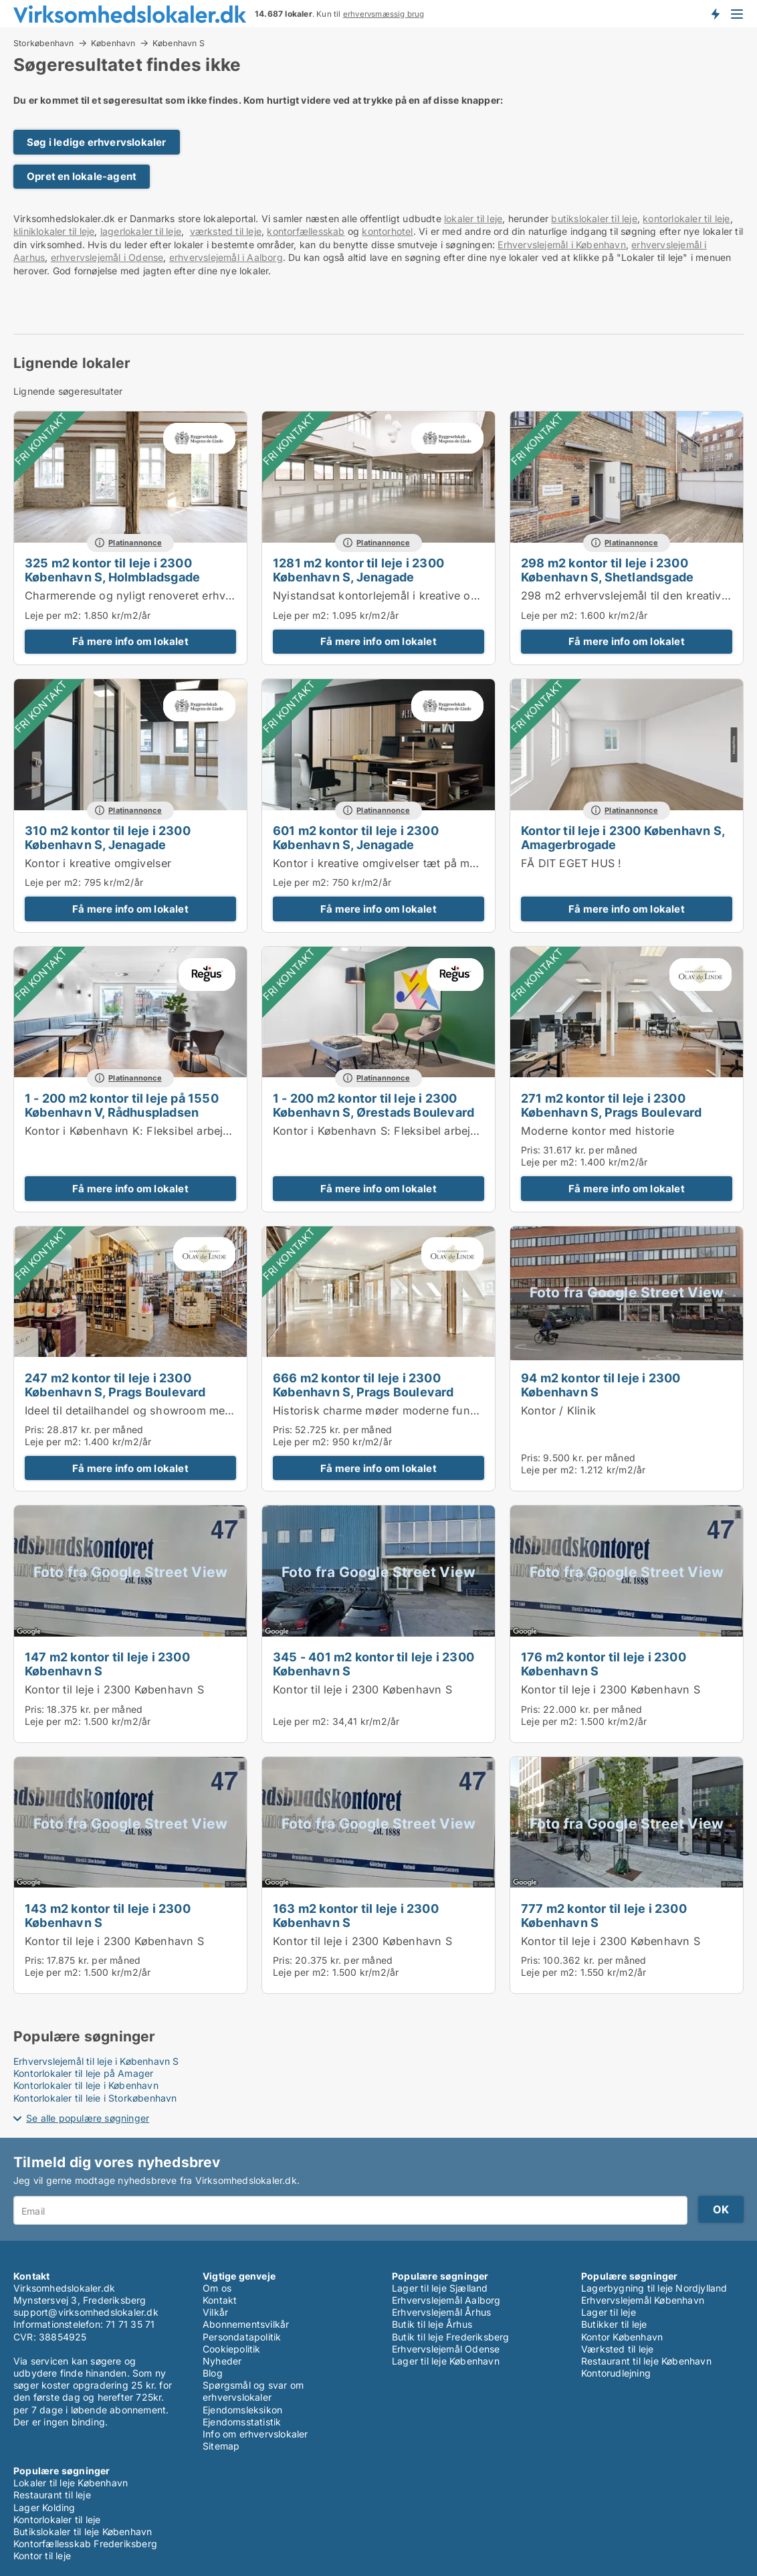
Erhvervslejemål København (642, 2300)
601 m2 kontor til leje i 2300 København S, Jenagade (356, 837)
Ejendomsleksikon (242, 2409)
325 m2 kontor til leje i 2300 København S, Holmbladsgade (112, 569)
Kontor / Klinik (558, 1410)
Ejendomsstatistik (242, 2421)
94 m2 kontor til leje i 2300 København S (601, 1384)
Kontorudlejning (616, 2373)
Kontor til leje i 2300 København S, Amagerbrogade (622, 837)
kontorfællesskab (305, 231)
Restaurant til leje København (646, 2361)
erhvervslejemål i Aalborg (226, 257)
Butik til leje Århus (432, 2324)
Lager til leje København (446, 2361)
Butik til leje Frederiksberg (451, 2336)
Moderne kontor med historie (597, 1130)
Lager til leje (608, 2312)
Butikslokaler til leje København (82, 2531)
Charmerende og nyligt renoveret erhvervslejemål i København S (194, 595)
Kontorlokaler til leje (56, 2519)
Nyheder (222, 2361)
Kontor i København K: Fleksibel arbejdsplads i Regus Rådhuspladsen (208, 1130)
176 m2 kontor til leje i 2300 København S (603, 1663)
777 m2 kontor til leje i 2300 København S (604, 1915)
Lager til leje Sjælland (440, 2288)
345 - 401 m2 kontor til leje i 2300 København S (373, 1663)
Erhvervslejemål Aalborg (446, 2300)
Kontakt (220, 2300)
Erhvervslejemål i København (561, 244)
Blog (213, 2373)
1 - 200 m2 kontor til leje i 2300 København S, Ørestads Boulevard (373, 1105)
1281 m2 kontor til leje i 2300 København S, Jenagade (358, 569)
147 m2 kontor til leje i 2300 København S (107, 1663)
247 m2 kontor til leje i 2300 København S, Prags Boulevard (115, 1384)
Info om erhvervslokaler (255, 2434)
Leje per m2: (53, 615)
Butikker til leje (614, 2324)
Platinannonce (135, 543)
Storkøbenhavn (43, 43)
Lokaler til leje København (70, 2482)
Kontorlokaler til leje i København (85, 2085)
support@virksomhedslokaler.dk (85, 2312)
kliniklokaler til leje (53, 231)
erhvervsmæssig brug (384, 14)
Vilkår (215, 2312)
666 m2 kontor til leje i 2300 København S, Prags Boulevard (363, 1384)
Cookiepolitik (232, 2349)
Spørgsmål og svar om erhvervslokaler (253, 2391)
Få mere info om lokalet (130, 641)
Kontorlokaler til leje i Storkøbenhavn (95, 2098)
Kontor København (622, 2336)
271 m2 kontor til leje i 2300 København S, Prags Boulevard (611, 1105)
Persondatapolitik (242, 2336)
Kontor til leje (42, 2555)
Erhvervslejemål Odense (446, 2349)
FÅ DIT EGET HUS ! (571, 863)
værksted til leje (225, 231)
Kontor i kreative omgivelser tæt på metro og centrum (413, 863)
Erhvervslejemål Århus (441, 2312)
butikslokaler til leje (594, 218)
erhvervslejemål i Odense (107, 257)
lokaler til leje (473, 218)
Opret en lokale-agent (81, 176)
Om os (217, 2288)
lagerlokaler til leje (140, 231)
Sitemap (221, 2446)
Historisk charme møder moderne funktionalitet (397, 1410)
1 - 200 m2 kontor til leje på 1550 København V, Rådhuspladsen (122, 1105)
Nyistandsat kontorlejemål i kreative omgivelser (397, 595)
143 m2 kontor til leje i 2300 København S (108, 1915)
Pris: (532, 1150)
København (113, 43)
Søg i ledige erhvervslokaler (97, 142)
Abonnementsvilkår (246, 2324)
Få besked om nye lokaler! (715, 13)
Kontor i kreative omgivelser (98, 863)
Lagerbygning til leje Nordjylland (654, 2288)
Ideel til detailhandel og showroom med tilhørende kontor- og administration (225, 1410)
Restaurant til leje (52, 2494)
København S (178, 43)
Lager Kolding (44, 2507)
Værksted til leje (617, 2349)
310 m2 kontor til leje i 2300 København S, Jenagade (108, 837)
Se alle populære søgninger (87, 2118)
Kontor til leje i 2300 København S (114, 1689)
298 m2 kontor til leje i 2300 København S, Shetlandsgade (607, 569)
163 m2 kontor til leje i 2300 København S (356, 1915)
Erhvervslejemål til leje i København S (96, 2061)
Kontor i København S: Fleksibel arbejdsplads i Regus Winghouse (445, 1130)
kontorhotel (387, 231)
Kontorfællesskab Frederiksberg (85, 2543)
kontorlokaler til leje (686, 218)
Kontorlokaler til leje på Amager (83, 2073)
